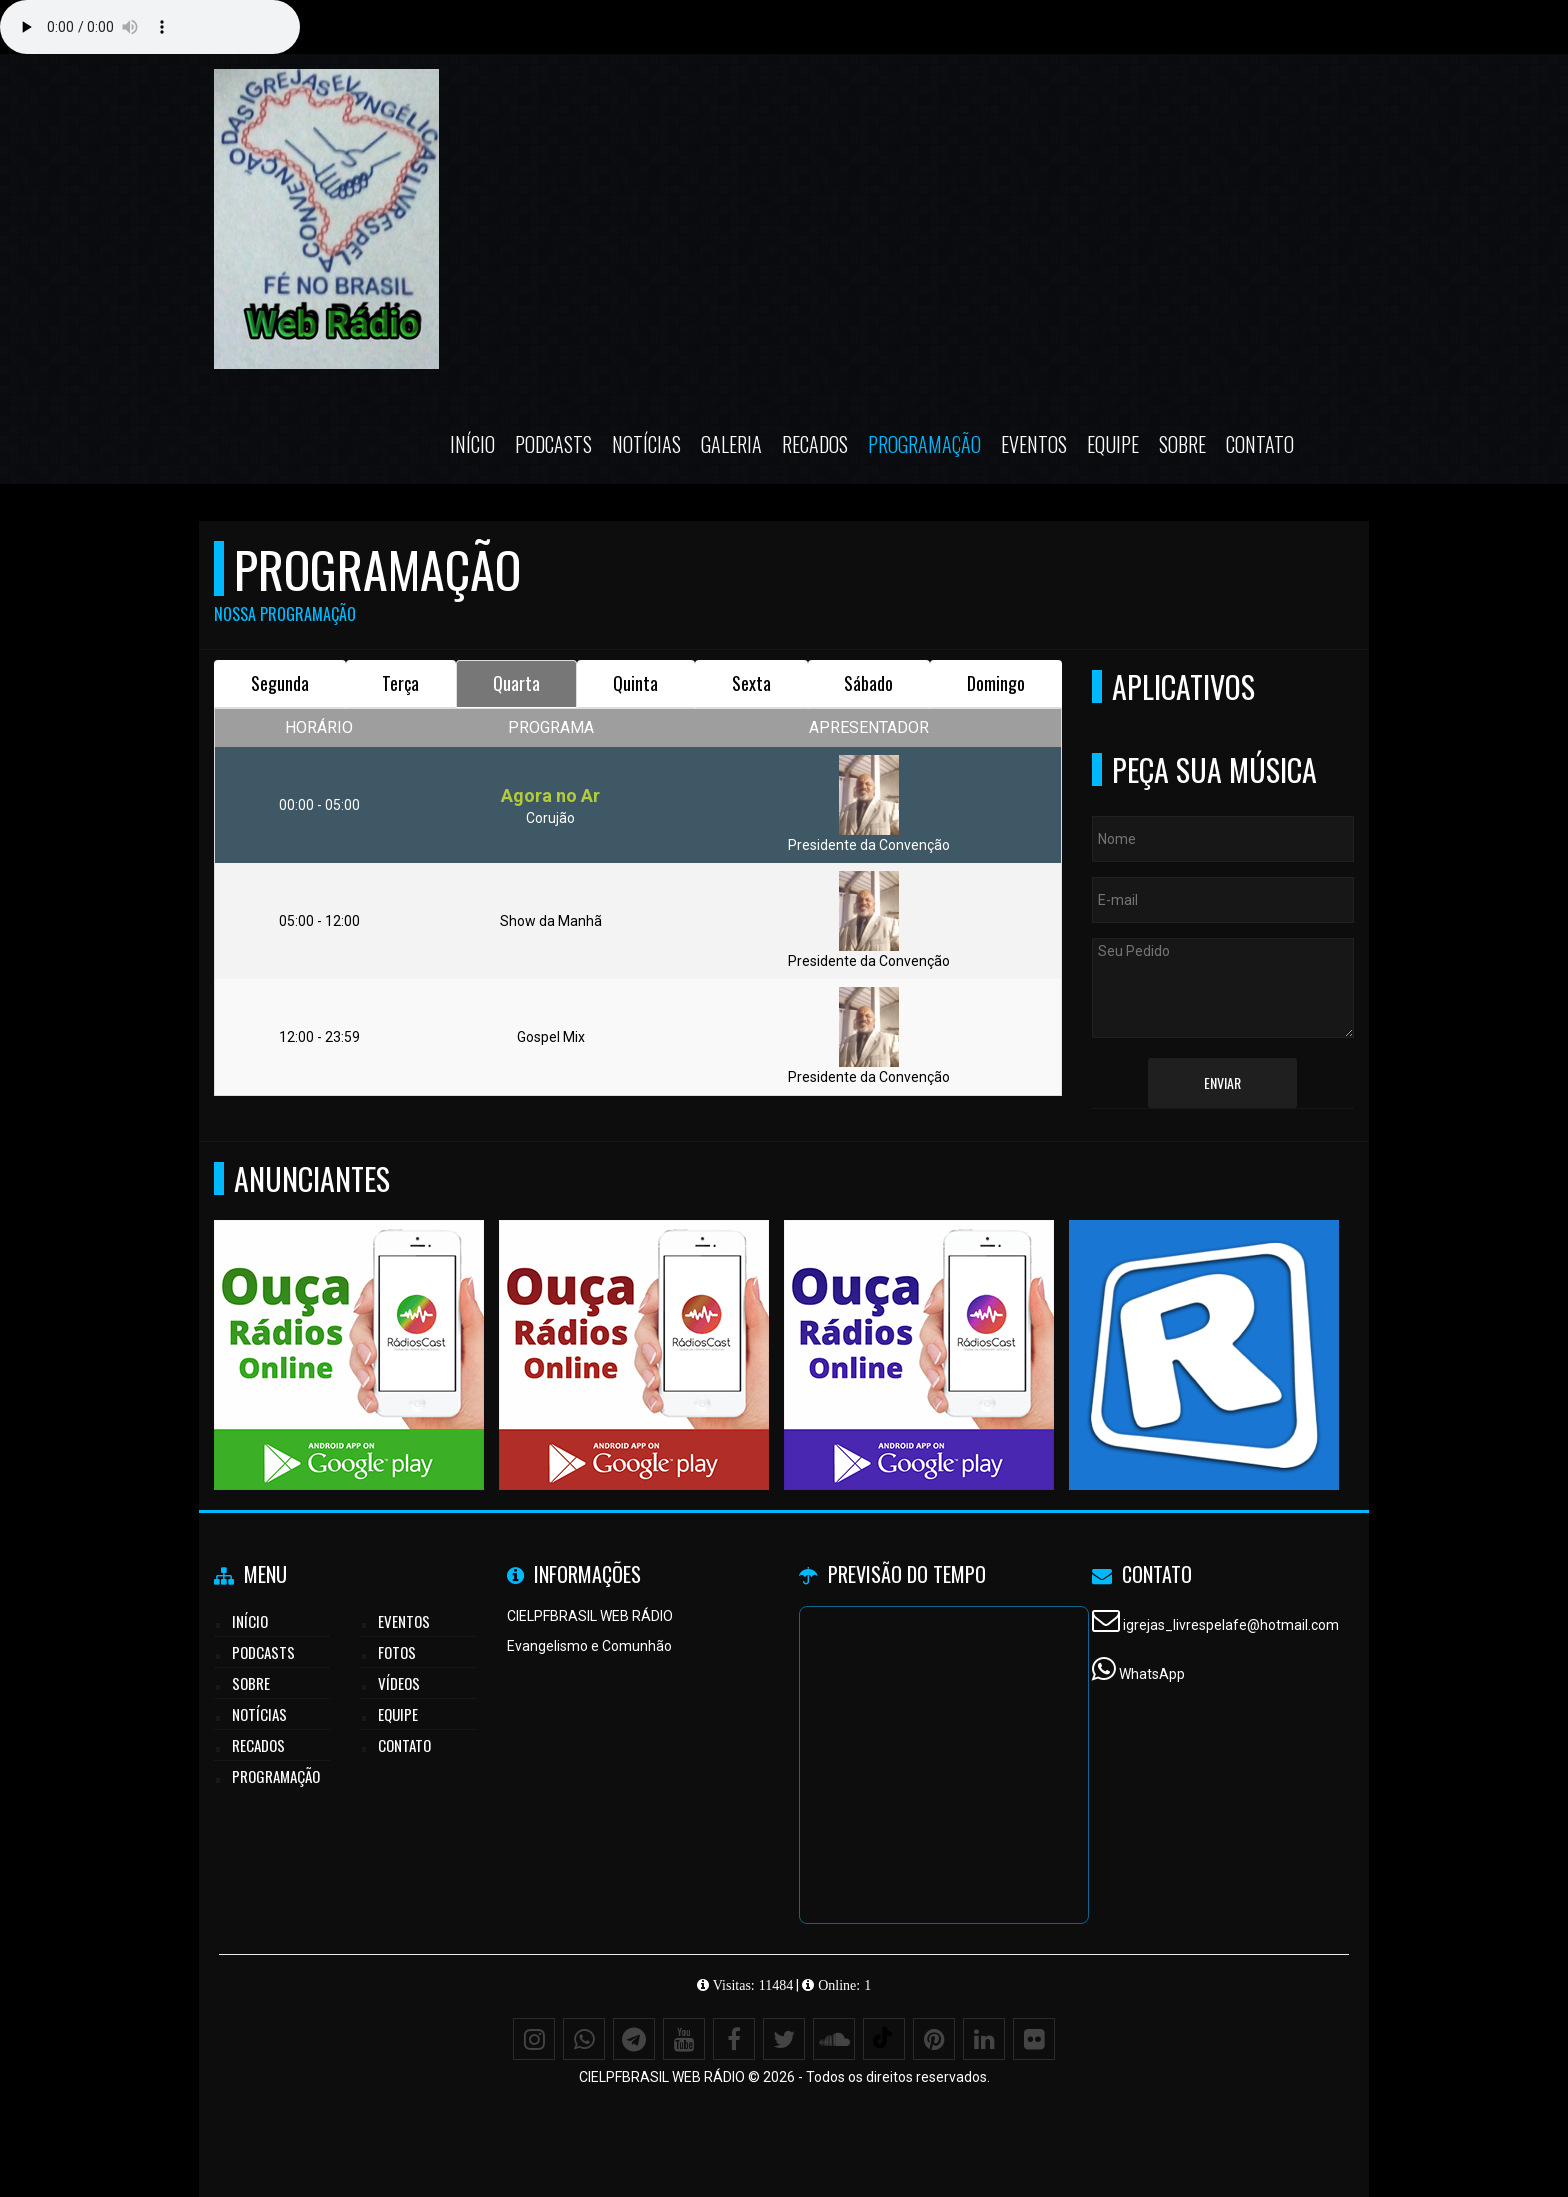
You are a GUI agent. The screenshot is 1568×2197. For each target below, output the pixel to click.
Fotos (397, 1652)
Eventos (1034, 444)
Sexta (751, 683)
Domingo (996, 683)
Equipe (1113, 444)
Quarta (516, 683)
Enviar (1222, 1082)
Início (472, 444)
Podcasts (553, 444)
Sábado (868, 683)
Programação (924, 444)
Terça (400, 683)
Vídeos (399, 1683)
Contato (1260, 444)
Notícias (646, 444)
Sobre (1182, 444)
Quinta (635, 683)
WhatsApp (1152, 1674)
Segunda (280, 683)
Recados (815, 444)
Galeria (731, 444)
